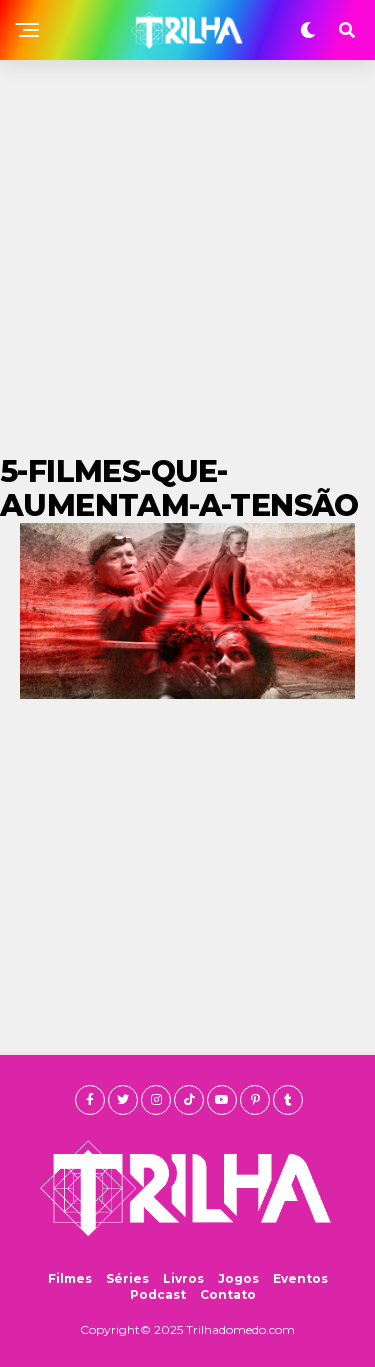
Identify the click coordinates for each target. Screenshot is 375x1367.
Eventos (300, 1278)
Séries (127, 1278)
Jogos (238, 1278)
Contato (228, 1294)
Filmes (70, 1278)
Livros (183, 1278)
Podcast (158, 1294)
